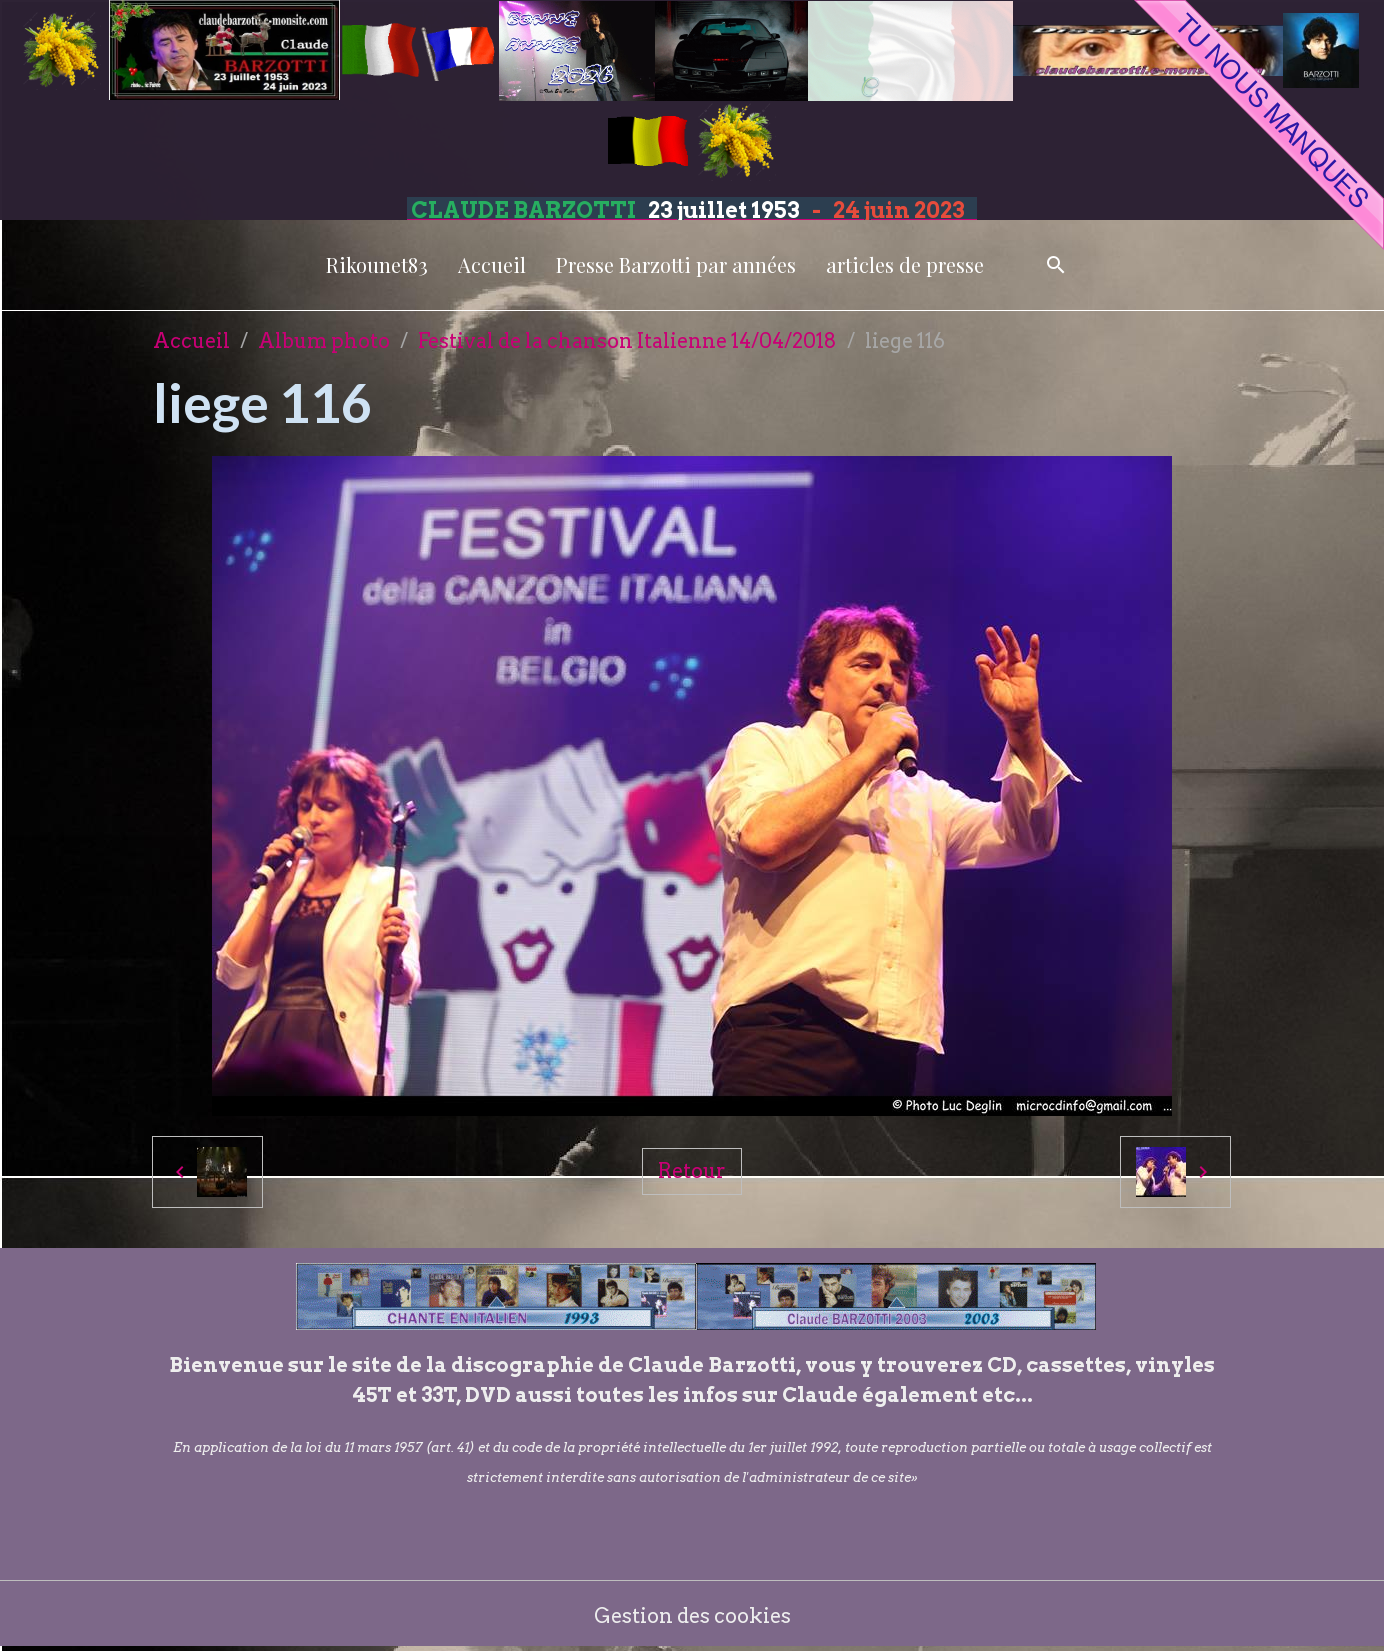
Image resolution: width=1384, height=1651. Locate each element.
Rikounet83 (377, 264)
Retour (692, 1171)
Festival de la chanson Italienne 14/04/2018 (627, 341)
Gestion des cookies (692, 1616)
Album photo (324, 341)
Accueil (492, 264)
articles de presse (905, 264)
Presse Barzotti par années (676, 264)
